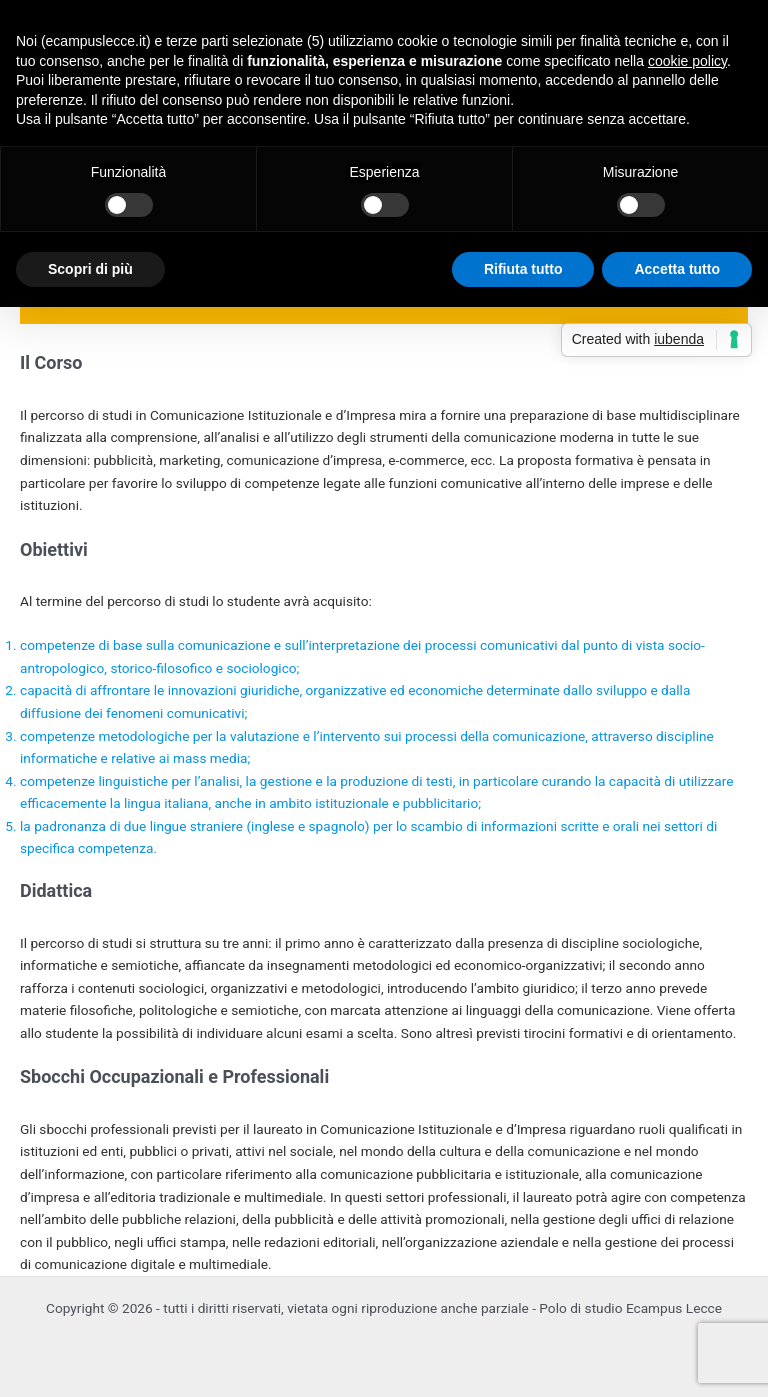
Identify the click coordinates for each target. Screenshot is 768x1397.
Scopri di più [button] (90, 269)
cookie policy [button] (687, 61)
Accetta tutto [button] (677, 269)
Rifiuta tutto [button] (523, 269)
